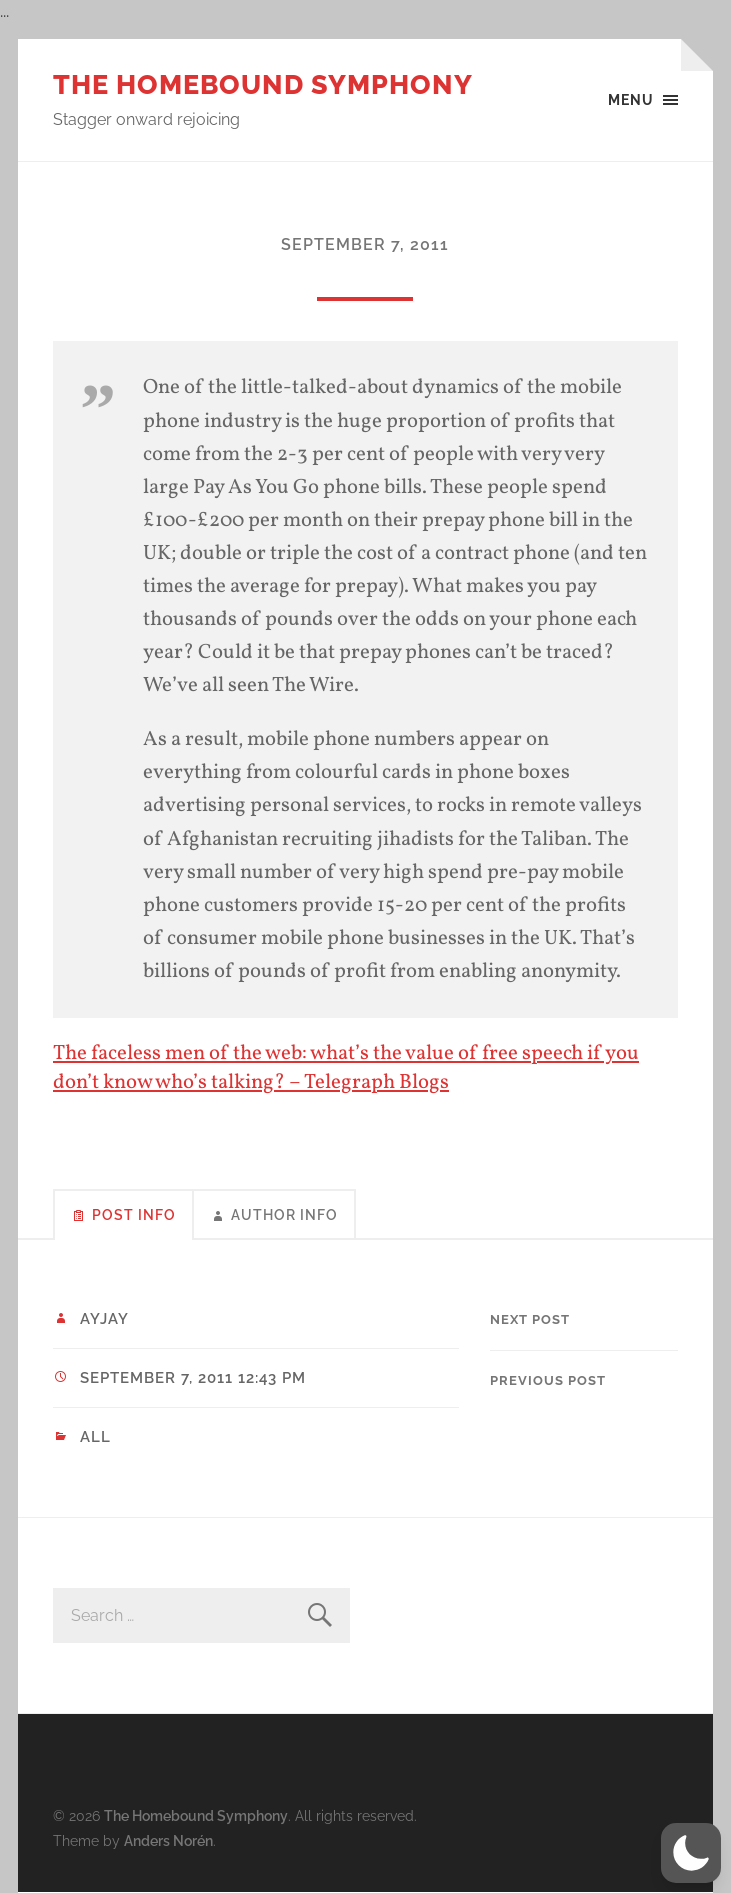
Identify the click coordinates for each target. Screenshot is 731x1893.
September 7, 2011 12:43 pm (193, 1378)
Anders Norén (168, 1840)
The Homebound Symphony (263, 84)
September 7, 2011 (365, 244)
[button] (691, 1853)
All (95, 1437)
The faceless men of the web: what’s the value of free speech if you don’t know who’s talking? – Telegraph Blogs (346, 1068)
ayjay (104, 1319)
